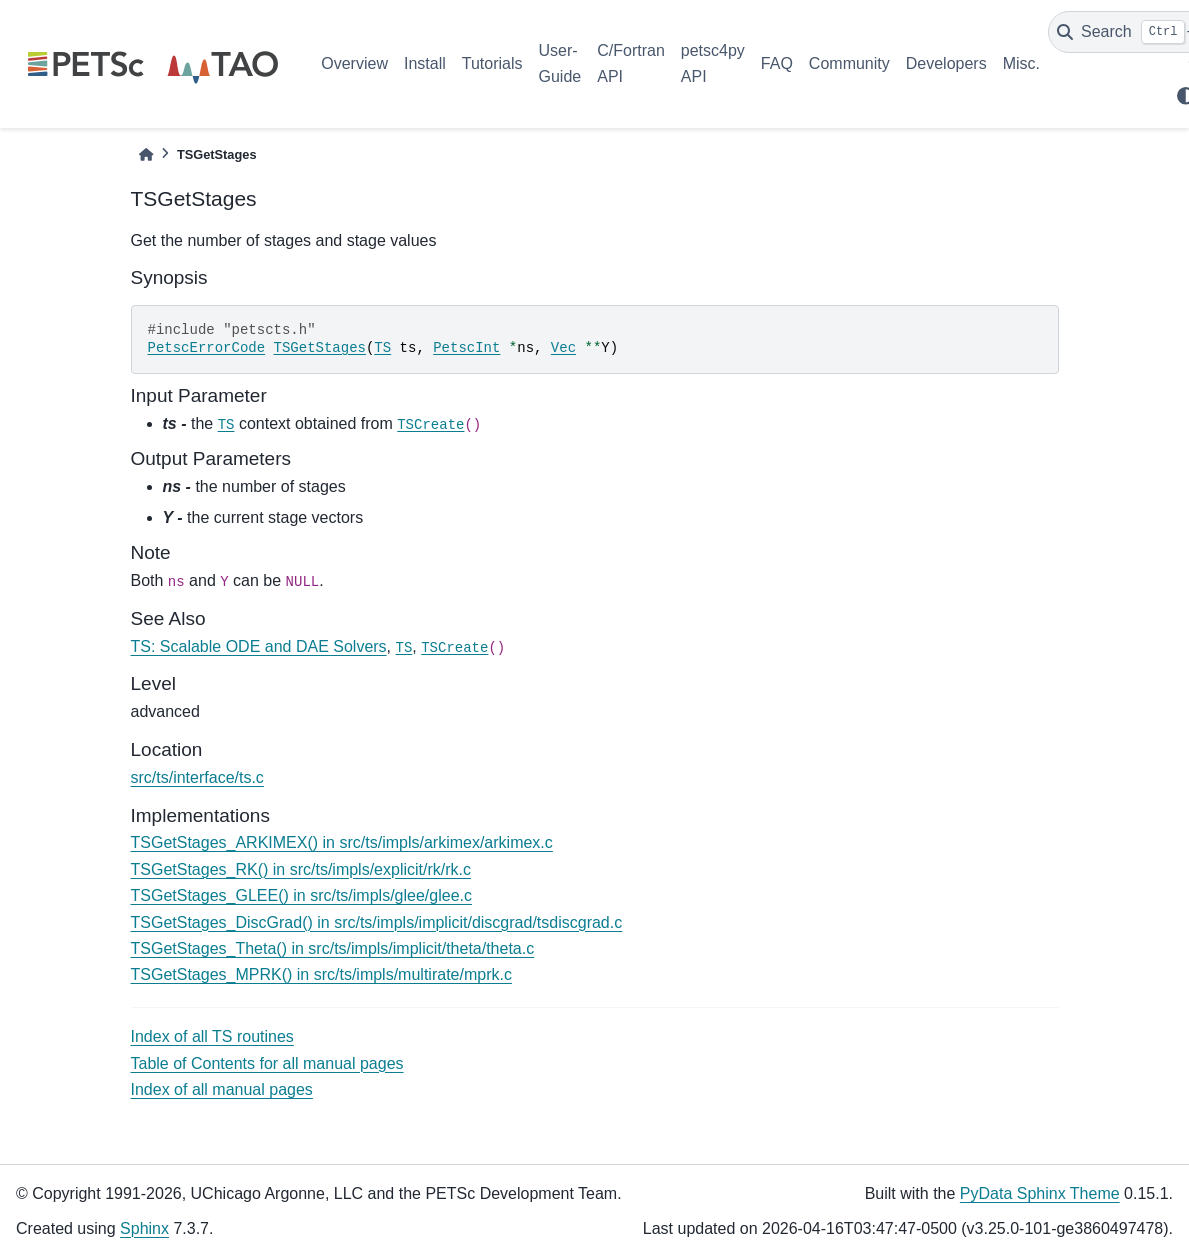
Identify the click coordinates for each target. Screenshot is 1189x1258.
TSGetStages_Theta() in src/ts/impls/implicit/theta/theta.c (333, 948)
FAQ (777, 63)
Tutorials (492, 63)
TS (382, 348)
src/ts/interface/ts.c (197, 777)
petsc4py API (713, 63)
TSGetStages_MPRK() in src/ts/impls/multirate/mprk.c (321, 974)
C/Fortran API (631, 63)
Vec (563, 348)
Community (849, 63)
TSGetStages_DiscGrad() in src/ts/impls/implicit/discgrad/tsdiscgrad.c (377, 922)
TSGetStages (320, 348)
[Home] (146, 154)
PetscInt (466, 348)
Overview (354, 63)
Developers (946, 63)
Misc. (1021, 63)
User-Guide (560, 63)
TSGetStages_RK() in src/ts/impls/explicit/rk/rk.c (301, 869)
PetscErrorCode (207, 348)
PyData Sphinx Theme (1040, 1193)
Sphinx (144, 1228)
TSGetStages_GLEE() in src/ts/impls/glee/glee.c (301, 895)
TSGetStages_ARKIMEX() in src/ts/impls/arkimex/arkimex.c (342, 842)
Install (425, 63)
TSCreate (430, 425)
